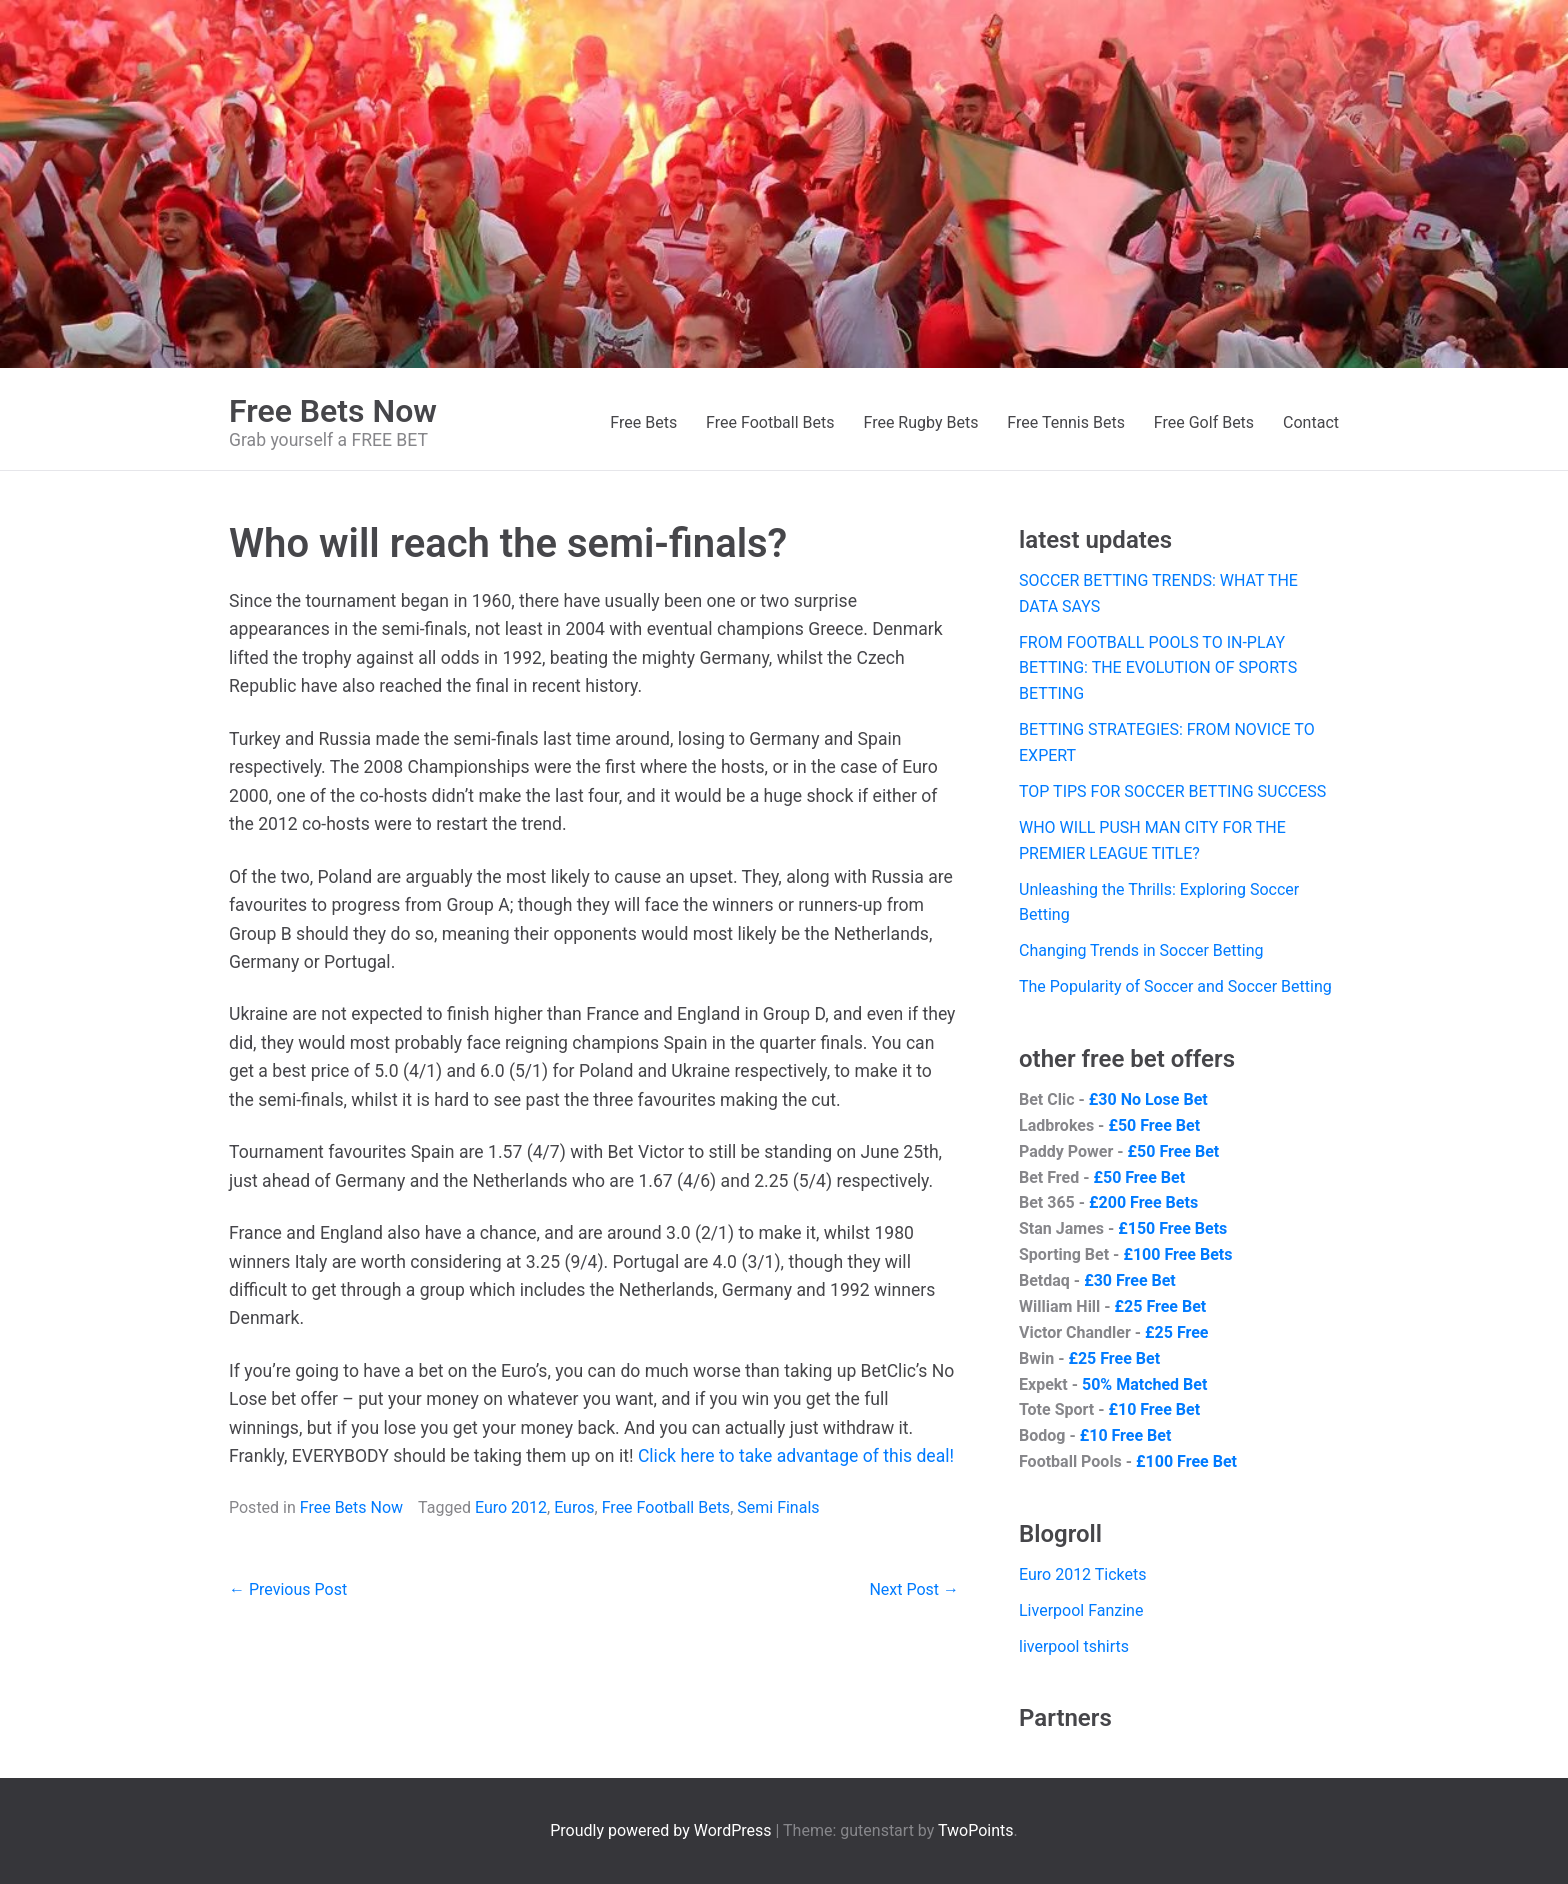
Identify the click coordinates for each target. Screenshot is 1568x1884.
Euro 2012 (511, 1507)
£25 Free (1176, 1332)
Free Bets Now (333, 411)
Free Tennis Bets (1066, 422)
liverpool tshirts (1074, 1646)
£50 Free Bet (1154, 1125)
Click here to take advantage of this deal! (796, 1456)
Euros (574, 1507)
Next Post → (914, 1589)
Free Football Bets (770, 422)
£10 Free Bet (1154, 1409)
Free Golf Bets (1204, 422)
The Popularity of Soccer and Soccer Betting (1175, 986)
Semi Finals (778, 1507)
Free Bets (643, 422)
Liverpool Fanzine (1081, 1610)
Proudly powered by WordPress (662, 1830)
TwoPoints (976, 1830)
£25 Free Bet (1161, 1306)
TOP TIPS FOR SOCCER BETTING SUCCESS (1172, 791)
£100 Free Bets (1177, 1254)
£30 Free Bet (1130, 1280)
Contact (1311, 422)
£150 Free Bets (1172, 1228)
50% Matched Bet (1144, 1384)
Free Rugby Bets (920, 422)
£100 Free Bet (1186, 1461)
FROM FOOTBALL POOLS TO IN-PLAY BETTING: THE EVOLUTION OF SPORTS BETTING (1158, 668)
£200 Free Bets (1143, 1202)
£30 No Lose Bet (1148, 1099)
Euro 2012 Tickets (1083, 1574)
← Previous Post (288, 1589)
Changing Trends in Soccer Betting (1141, 950)
